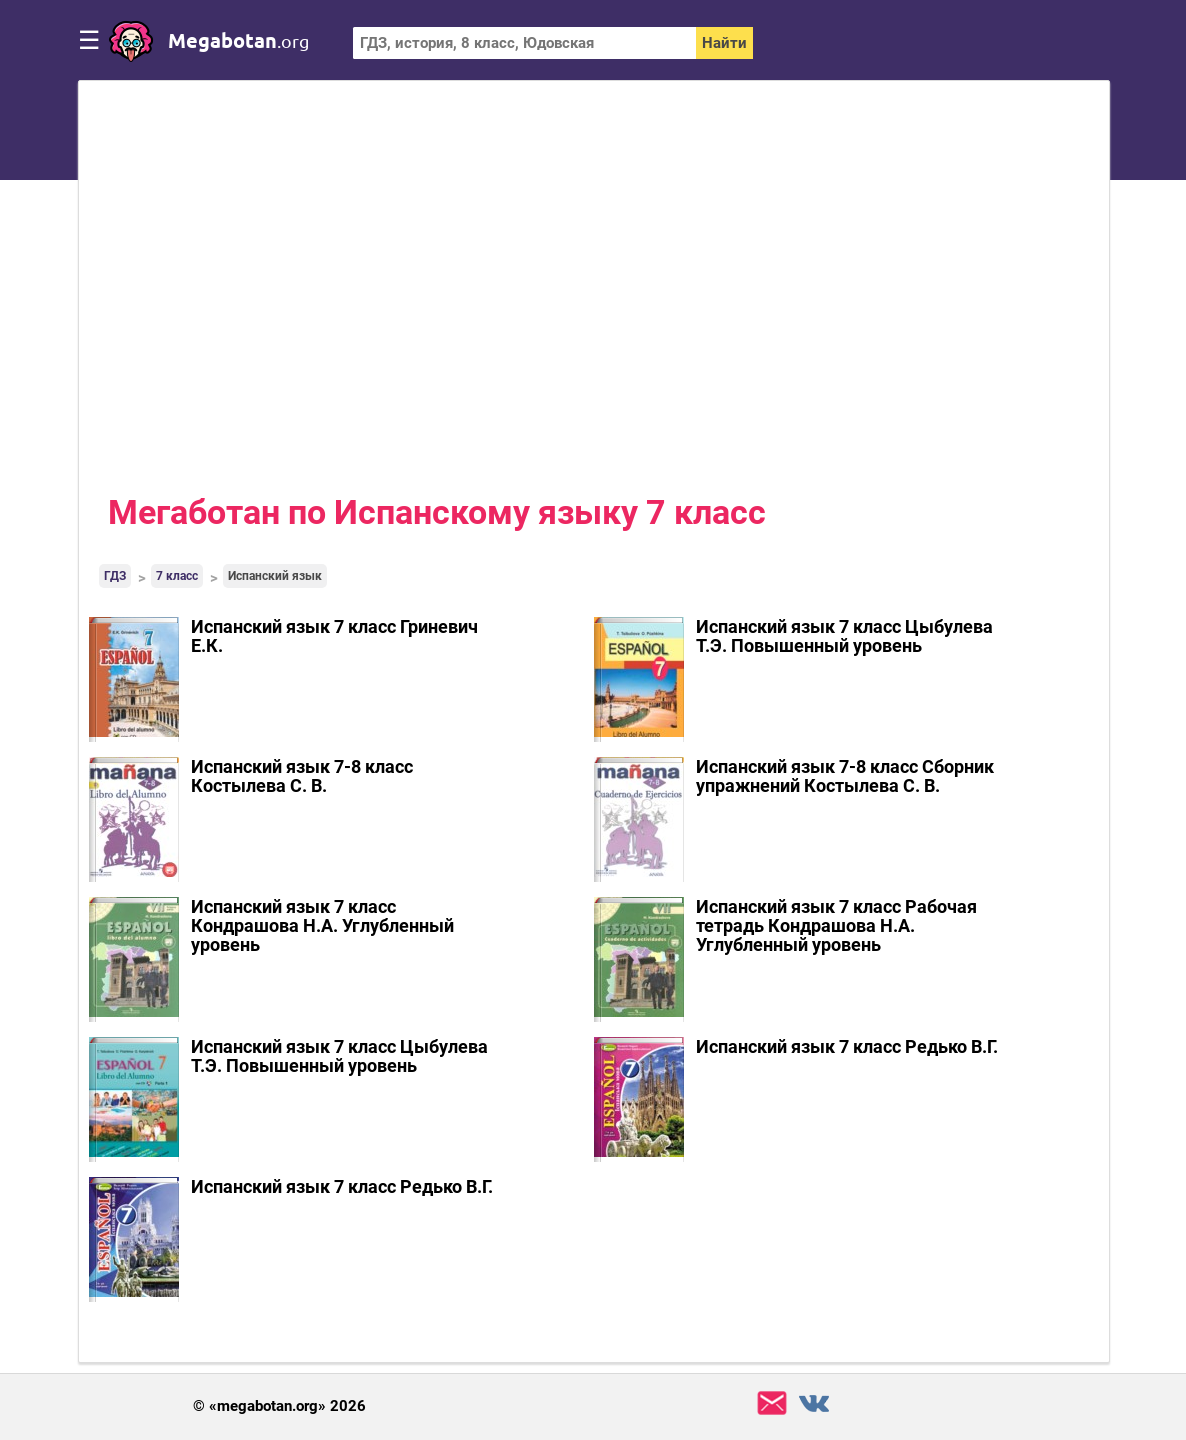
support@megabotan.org (772, 1403)
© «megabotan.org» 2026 (279, 1406)
